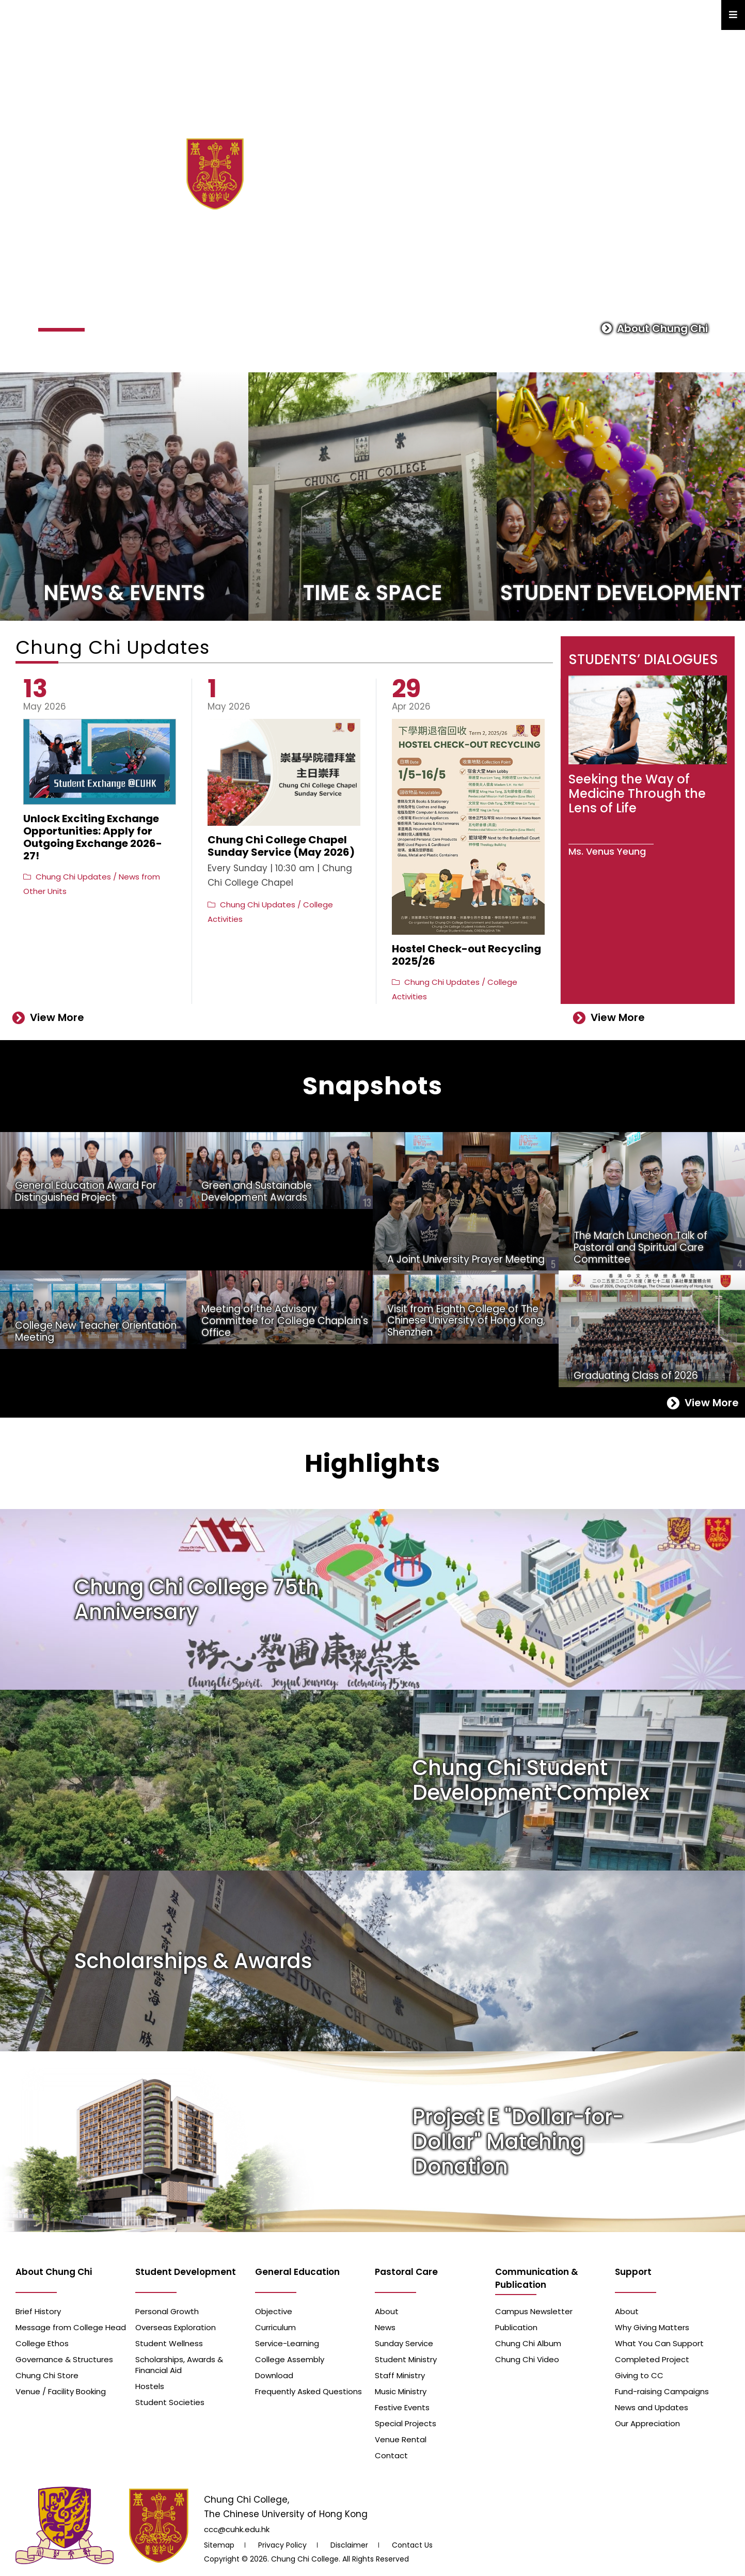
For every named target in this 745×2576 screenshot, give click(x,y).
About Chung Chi (654, 328)
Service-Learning (287, 2343)
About (387, 2311)
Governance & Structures (64, 2359)
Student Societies (169, 2402)
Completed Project (652, 2359)
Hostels (149, 2386)
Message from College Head (70, 2327)
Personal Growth (167, 2311)
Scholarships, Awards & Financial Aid (179, 2365)
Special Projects (405, 2423)
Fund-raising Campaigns (662, 2391)
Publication (516, 2327)
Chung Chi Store (46, 2375)
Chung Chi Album (528, 2343)
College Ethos (42, 2343)
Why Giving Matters (652, 2327)
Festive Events (402, 2407)
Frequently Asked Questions (308, 2391)
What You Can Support (659, 2343)
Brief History (38, 2311)
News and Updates (651, 2407)
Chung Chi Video (527, 2359)
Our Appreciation (647, 2423)
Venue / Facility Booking (60, 2391)
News (385, 2327)
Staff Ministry (400, 2375)
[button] (61, 330)
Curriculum (275, 2327)
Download (274, 2375)
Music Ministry (400, 2391)
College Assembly (289, 2359)
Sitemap (219, 2545)
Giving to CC (639, 2375)
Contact (391, 2455)
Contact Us (412, 2545)
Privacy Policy (282, 2545)
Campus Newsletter (534, 2311)
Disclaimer (349, 2545)
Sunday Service (404, 2343)
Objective (273, 2311)
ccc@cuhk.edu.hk (237, 2529)
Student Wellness (169, 2343)
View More (48, 1017)
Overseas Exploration (175, 2327)
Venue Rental (400, 2439)
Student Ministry (406, 2359)
